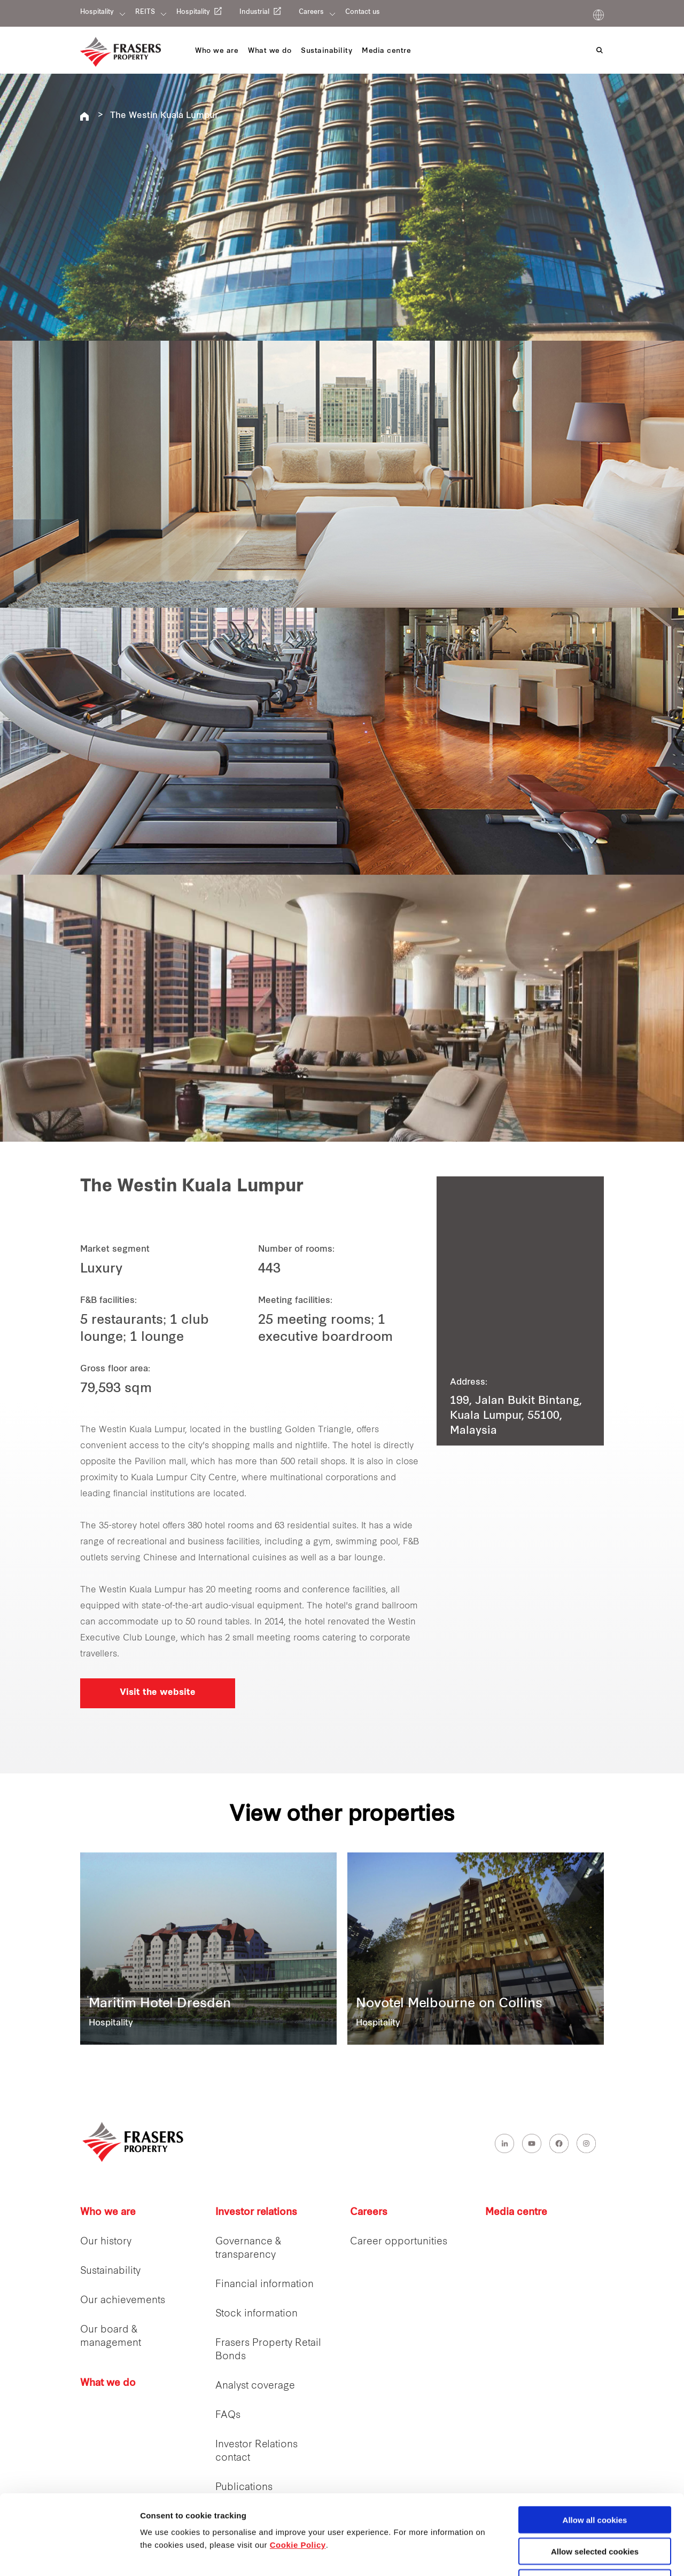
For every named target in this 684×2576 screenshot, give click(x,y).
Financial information (264, 2285)
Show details (561, 2555)
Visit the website (158, 1692)
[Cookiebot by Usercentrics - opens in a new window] (69, 2555)
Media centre (516, 2213)
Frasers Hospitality (84, 116)
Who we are (108, 2213)
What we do (108, 2383)
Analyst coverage (255, 2386)
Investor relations (256, 2213)
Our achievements (122, 2301)
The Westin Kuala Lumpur (164, 116)
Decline (594, 2507)
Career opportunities (398, 2242)
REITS (145, 12)
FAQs (227, 2415)
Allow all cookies (595, 2444)
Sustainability (110, 2271)
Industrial (254, 12)
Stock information (256, 2314)
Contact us (362, 12)
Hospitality (97, 12)
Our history (105, 2242)
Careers (311, 12)
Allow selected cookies (595, 2476)
